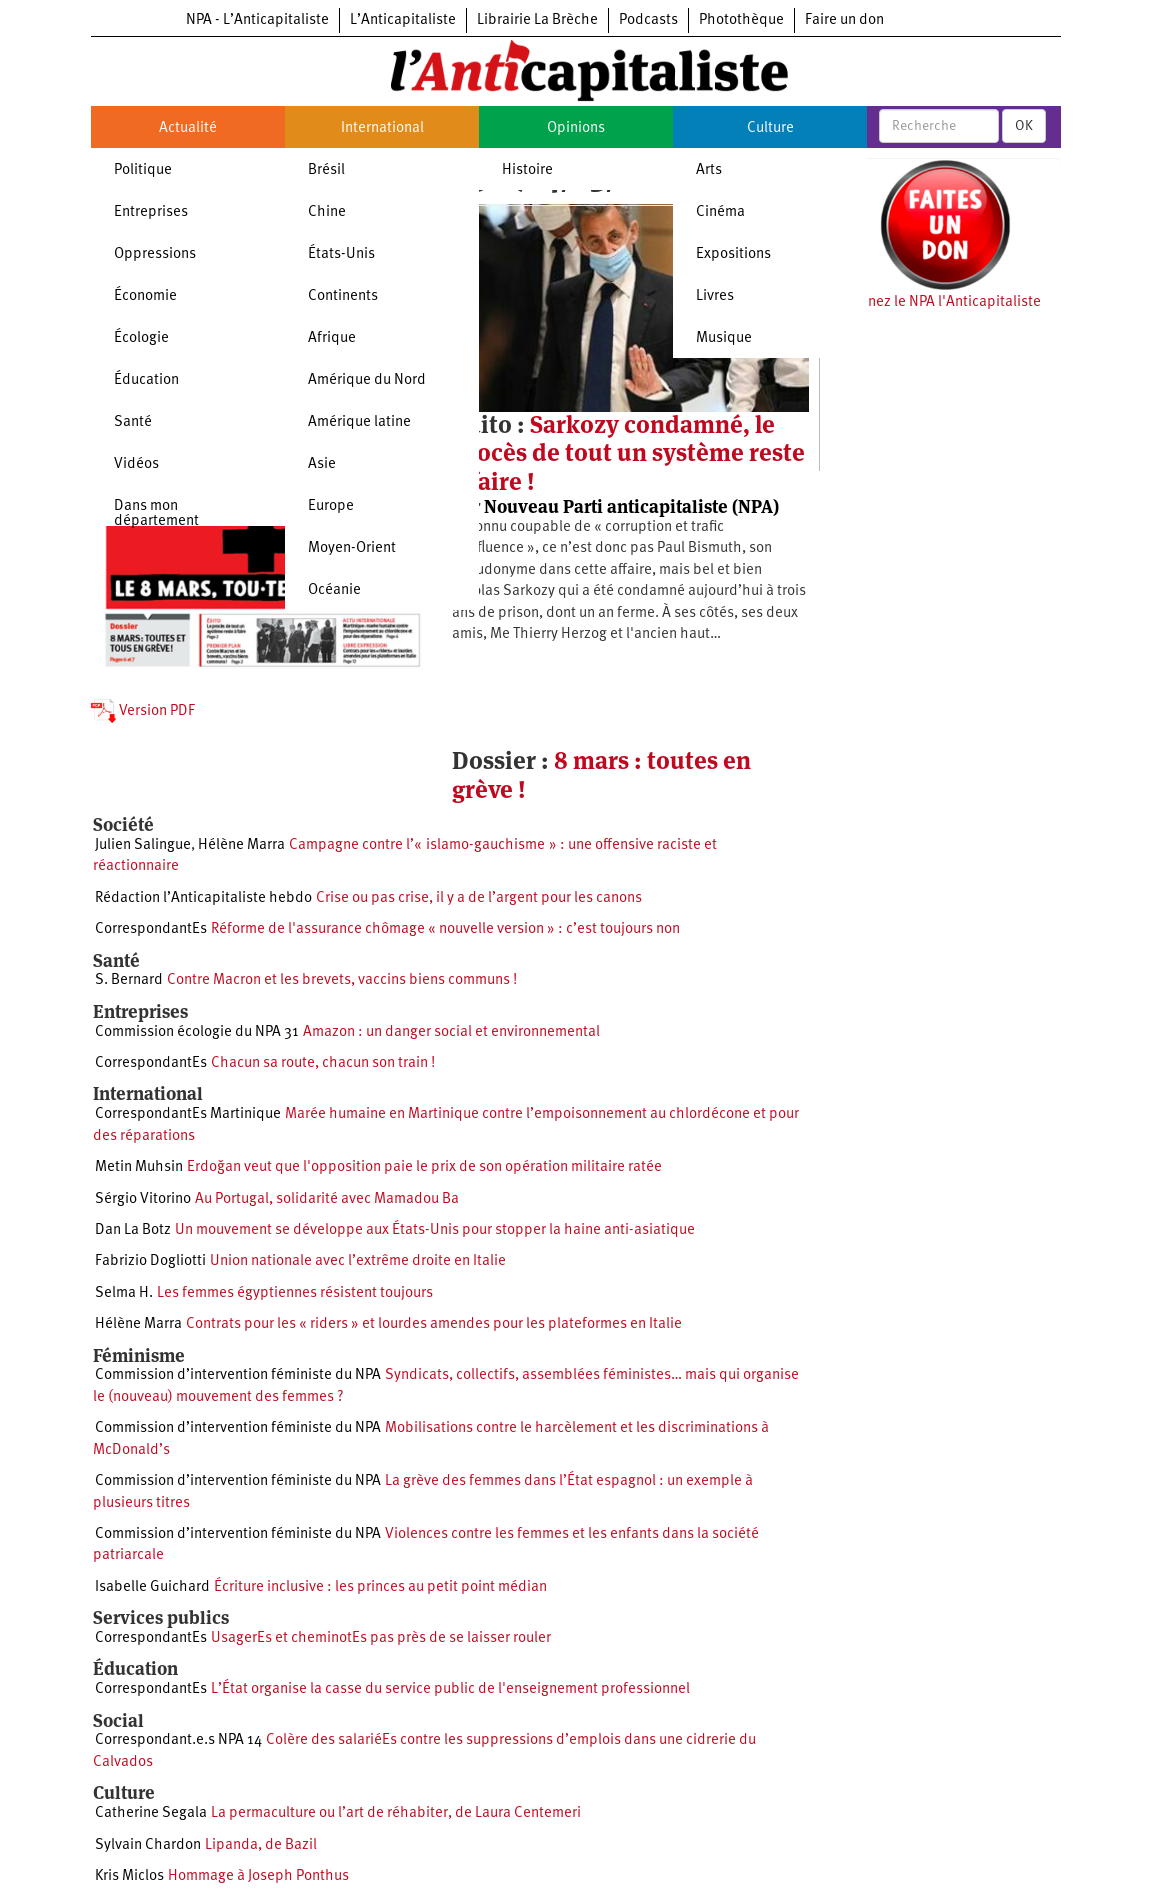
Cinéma (720, 212)
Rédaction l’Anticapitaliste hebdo (203, 898)
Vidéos (136, 464)
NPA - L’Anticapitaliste (257, 20)
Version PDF (143, 711)
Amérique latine (359, 422)
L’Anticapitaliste (403, 20)
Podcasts (648, 20)
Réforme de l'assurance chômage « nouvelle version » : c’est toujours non (445, 929)
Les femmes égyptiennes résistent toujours (295, 1293)
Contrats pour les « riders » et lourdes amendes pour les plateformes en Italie (434, 1324)
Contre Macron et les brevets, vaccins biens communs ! (342, 980)
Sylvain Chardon (148, 1845)
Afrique (332, 338)
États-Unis (341, 254)
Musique (724, 338)
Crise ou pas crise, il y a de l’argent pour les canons (479, 898)
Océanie (334, 590)
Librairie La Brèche (537, 20)
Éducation (146, 380)
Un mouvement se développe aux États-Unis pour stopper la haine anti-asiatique (435, 1230)
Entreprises (151, 212)
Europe (331, 506)
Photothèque (741, 20)
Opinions (576, 128)
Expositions (733, 254)
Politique (143, 170)
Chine (327, 212)
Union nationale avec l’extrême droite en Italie (358, 1261)
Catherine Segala (151, 1813)
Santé (133, 422)
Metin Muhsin (139, 1167)
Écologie (141, 338)
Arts (709, 170)
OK (1024, 126)
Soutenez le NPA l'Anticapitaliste (935, 302)
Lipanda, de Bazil (261, 1845)
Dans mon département (156, 514)
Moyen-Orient (352, 548)
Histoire (527, 170)
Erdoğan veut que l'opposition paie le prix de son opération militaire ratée (424, 1167)
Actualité (188, 128)
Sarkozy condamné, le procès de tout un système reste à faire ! (628, 453)
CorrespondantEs (151, 929)
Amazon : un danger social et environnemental (451, 1032)
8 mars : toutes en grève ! (601, 774)
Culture (770, 128)
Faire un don (844, 20)
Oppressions (155, 254)
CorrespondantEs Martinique (188, 1114)
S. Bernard (129, 980)
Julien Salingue (143, 845)
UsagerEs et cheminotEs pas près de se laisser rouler (381, 1638)
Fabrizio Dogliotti (150, 1261)
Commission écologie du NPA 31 (197, 1032)
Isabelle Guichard (152, 1587)
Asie (322, 464)
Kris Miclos (129, 1876)
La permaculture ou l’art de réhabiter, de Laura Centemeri (396, 1813)
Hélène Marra (241, 845)
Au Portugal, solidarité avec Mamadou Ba (327, 1199)
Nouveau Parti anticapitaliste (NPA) (631, 506)
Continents (343, 296)
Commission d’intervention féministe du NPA (238, 1375)
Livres (715, 296)
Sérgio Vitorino (143, 1199)
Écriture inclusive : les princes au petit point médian (380, 1587)
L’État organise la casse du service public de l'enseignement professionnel (450, 1689)
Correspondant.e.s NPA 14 (178, 1740)
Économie (145, 296)
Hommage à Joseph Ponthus (258, 1876)
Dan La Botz (133, 1230)
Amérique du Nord (367, 380)
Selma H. (124, 1293)
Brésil (326, 170)
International (382, 128)
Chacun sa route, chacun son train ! (323, 1063)
